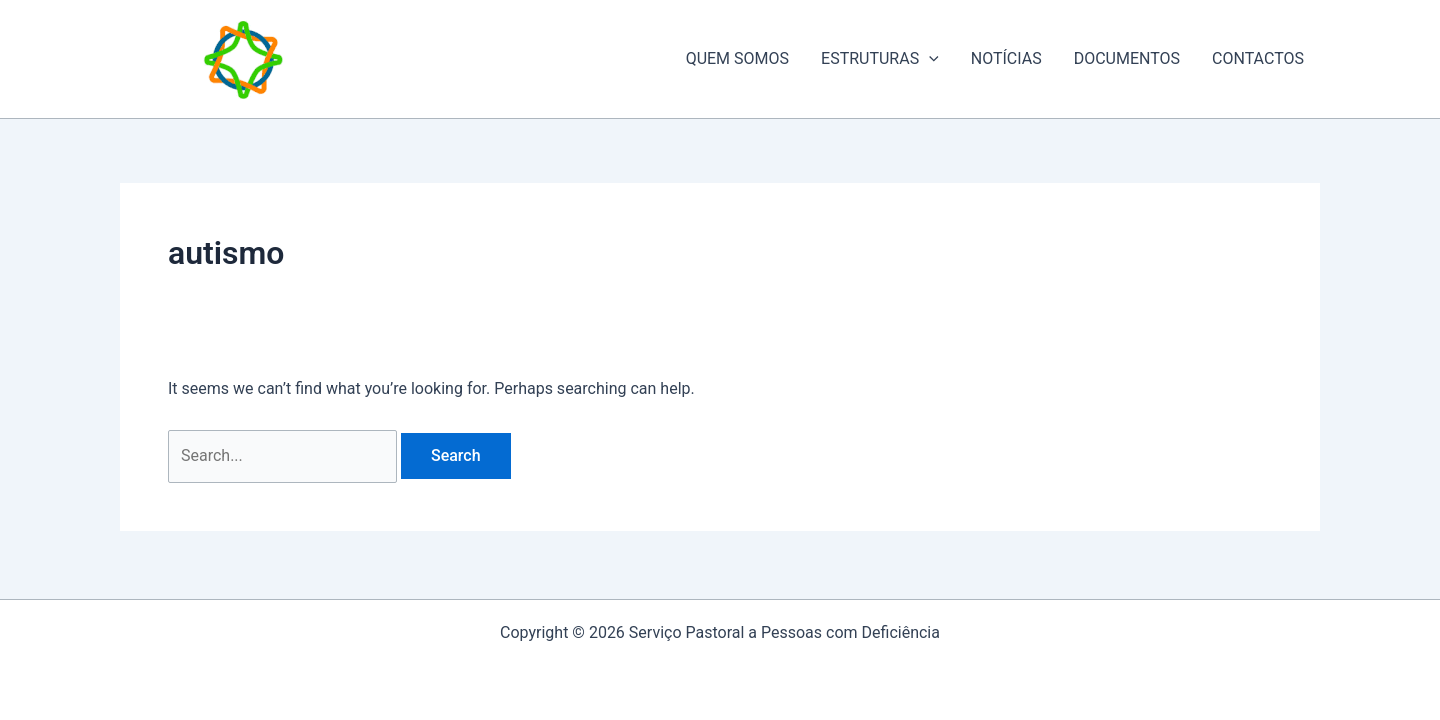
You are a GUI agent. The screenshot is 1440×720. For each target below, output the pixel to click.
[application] (929, 59)
